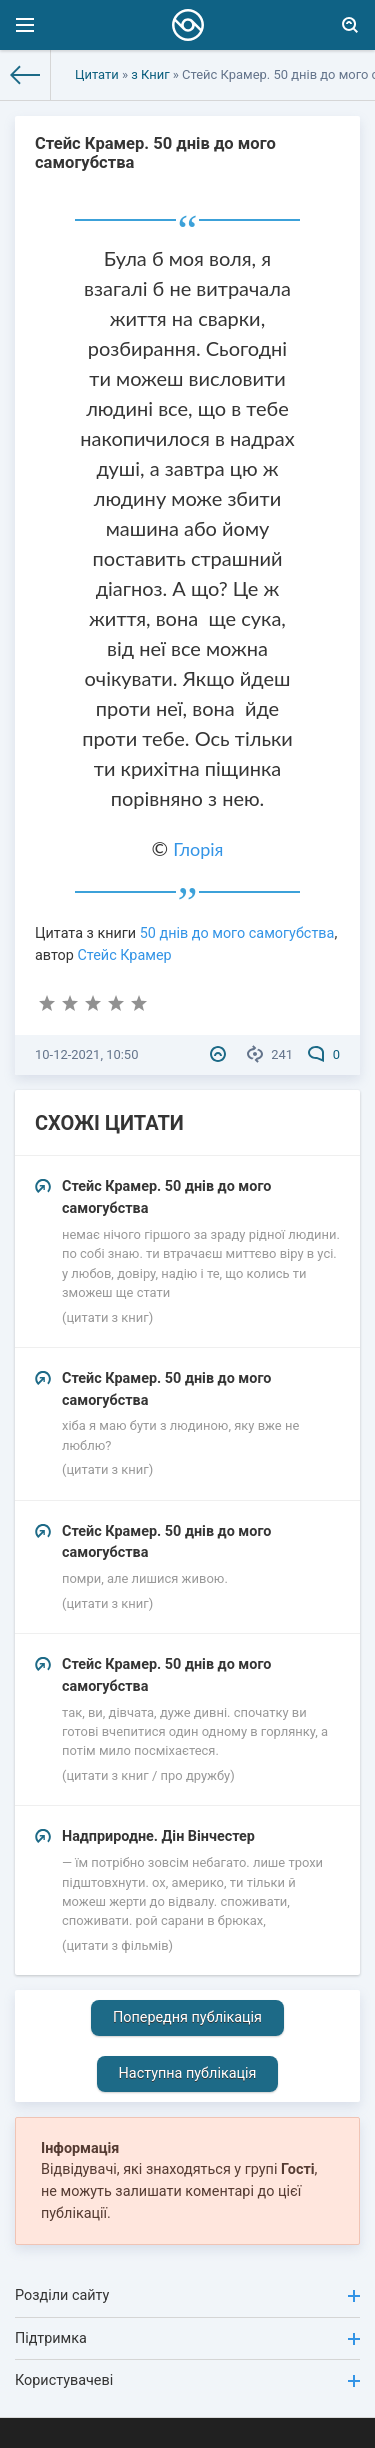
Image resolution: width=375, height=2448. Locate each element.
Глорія (198, 849)
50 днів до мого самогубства (237, 933)
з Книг (150, 74)
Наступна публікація (188, 2073)
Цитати (97, 74)
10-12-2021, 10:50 (86, 1054)
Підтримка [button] (187, 2338)
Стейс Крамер (124, 955)
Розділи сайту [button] (187, 2295)
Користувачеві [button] (187, 2380)
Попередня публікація (187, 2017)
